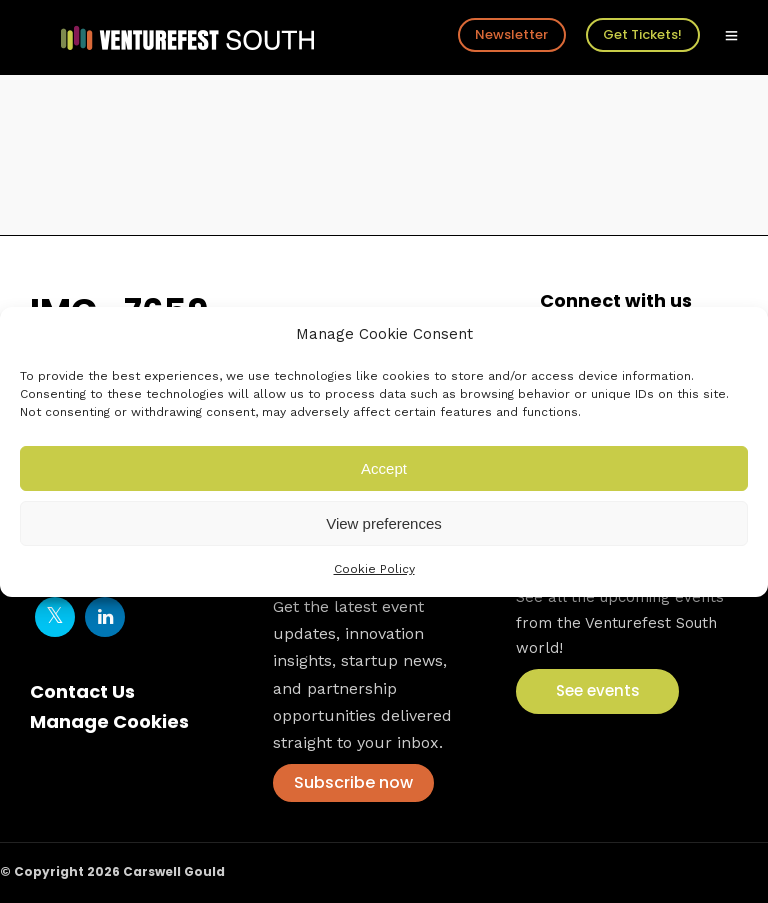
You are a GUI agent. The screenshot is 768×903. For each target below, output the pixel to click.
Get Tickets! (642, 34)
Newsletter (511, 34)
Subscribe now (353, 782)
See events (598, 690)
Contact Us (82, 691)
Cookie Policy (374, 569)
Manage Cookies (109, 721)
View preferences (384, 523)
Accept (384, 468)
